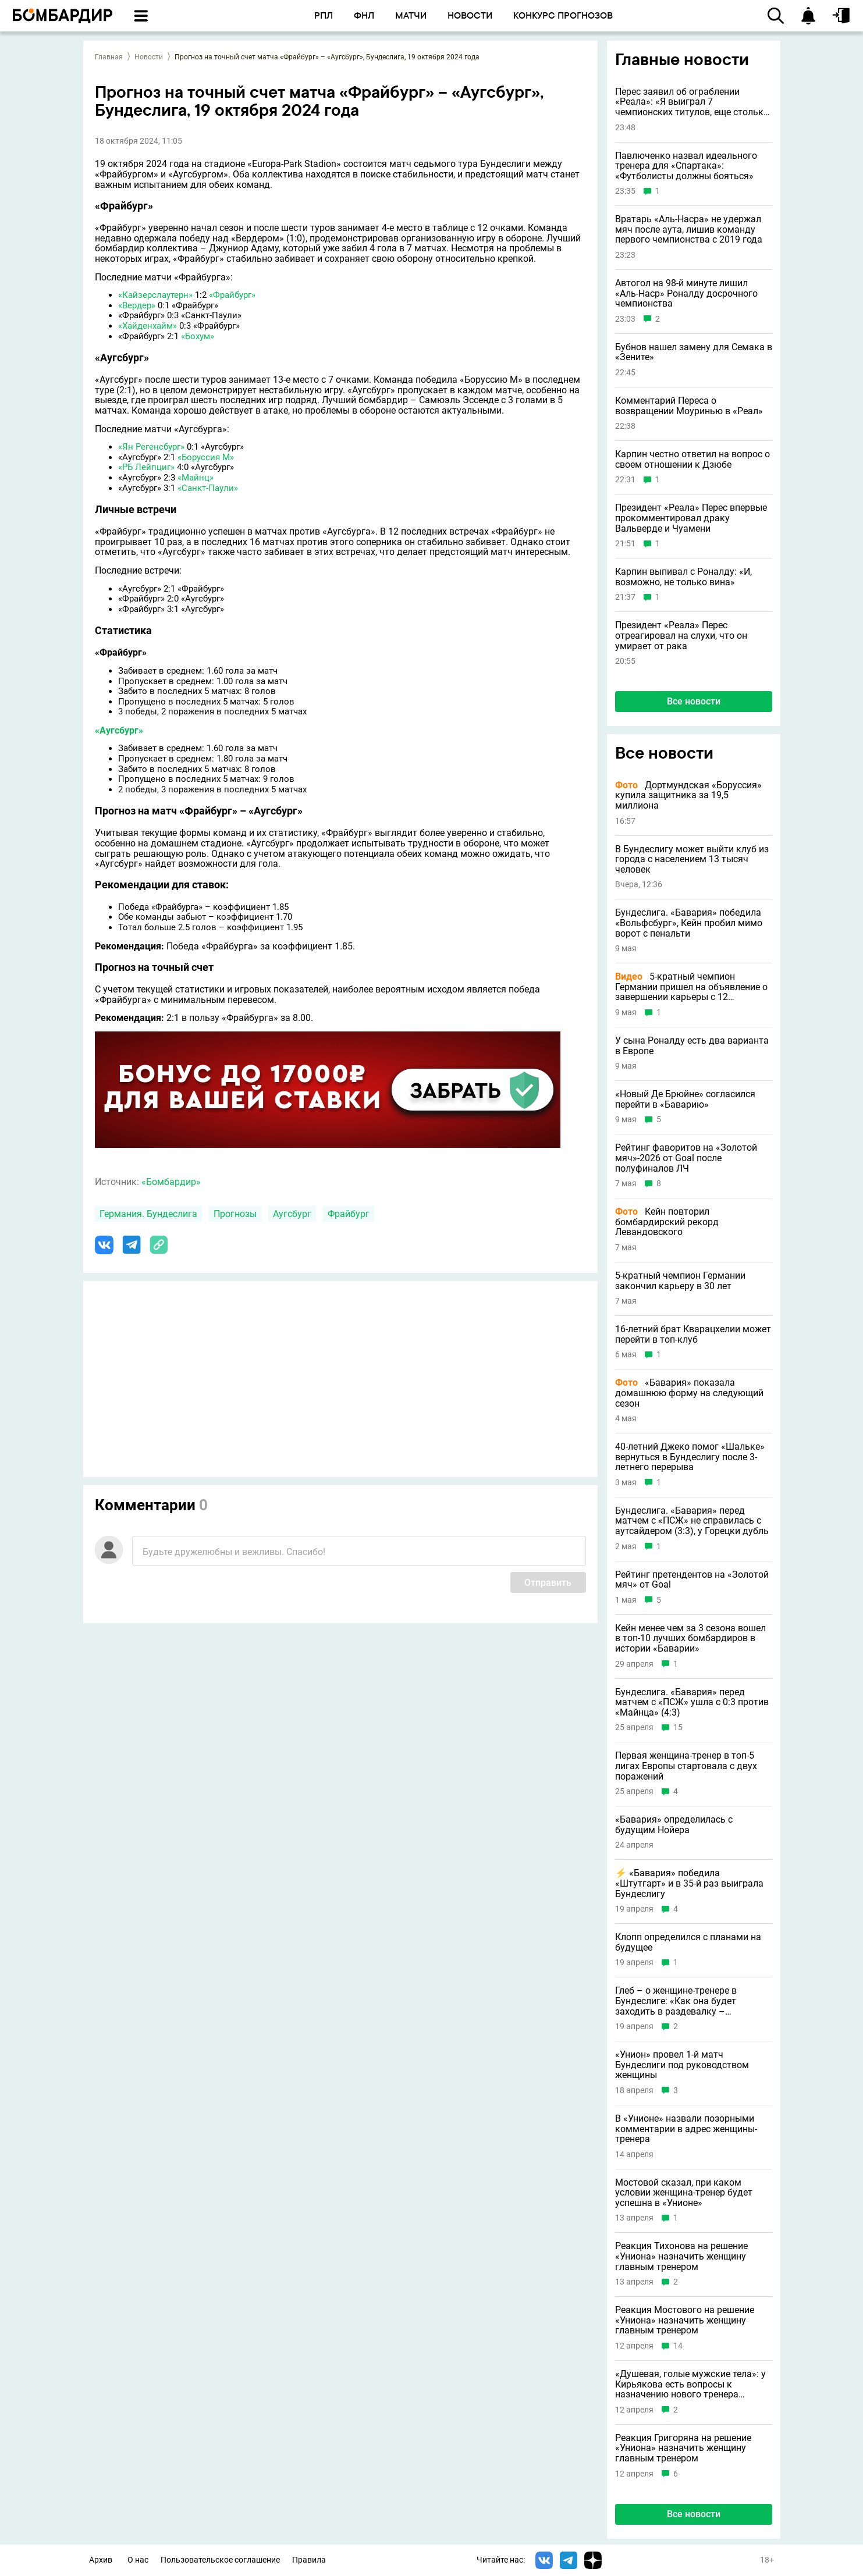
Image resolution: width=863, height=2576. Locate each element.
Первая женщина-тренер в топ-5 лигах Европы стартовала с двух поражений (686, 1765)
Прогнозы (235, 1213)
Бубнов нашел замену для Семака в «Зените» (693, 352)
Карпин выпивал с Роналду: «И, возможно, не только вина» (683, 577)
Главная (109, 57)
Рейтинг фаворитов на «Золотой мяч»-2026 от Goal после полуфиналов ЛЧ (686, 1158)
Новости (148, 57)
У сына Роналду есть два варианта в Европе (692, 1046)
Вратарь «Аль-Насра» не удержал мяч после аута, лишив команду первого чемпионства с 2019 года (688, 229)
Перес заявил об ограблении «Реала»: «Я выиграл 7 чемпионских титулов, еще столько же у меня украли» (692, 102)
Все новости (693, 701)
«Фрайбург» (232, 295)
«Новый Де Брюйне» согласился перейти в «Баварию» (685, 1099)
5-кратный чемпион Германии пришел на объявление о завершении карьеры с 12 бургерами (691, 987)
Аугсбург (292, 1213)
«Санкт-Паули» (207, 488)
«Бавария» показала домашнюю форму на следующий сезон (689, 1393)
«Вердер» (136, 305)
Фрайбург (349, 1213)
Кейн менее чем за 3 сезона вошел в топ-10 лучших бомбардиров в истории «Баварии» (690, 1638)
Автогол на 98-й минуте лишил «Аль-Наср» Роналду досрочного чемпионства (686, 293)
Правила (309, 2560)
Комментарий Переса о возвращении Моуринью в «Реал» (689, 406)
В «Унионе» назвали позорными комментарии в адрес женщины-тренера (686, 2129)
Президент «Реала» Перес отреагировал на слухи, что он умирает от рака (681, 635)
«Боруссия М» (205, 457)
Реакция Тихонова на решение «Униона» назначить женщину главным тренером (681, 2256)
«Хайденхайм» (147, 326)
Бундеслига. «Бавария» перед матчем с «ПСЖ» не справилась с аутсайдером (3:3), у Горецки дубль (692, 1521)
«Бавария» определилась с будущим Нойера (674, 1824)
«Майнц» (195, 477)
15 (678, 1727)
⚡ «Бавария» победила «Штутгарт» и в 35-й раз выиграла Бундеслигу (689, 1883)
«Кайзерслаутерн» (155, 295)
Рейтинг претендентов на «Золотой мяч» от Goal (692, 1580)
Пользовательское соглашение (220, 2560)
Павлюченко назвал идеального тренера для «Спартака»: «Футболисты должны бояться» (686, 166)
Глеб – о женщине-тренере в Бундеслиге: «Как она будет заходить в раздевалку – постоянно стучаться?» (676, 2001)
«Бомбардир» (171, 1181)
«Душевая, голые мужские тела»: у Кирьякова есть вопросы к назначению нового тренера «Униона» (690, 2384)
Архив (100, 2560)
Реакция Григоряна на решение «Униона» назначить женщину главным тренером (683, 2448)
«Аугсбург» (119, 730)
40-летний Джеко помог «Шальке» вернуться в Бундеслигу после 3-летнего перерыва (690, 1457)
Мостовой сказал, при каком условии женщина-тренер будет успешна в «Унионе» (683, 2192)
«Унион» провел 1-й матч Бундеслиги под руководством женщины (682, 2065)
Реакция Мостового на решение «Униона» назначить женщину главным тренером (684, 2320)
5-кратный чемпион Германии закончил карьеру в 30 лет (680, 1281)
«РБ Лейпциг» (146, 467)
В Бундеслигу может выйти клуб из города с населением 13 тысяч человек (692, 859)
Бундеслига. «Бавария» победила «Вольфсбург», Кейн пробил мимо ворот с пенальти (688, 923)
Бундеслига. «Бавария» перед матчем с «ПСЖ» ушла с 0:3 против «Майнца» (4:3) (692, 1702)
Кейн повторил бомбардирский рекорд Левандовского (667, 1222)
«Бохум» (197, 336)
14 (678, 2346)
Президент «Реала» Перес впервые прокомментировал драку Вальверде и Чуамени (691, 518)
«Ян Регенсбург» (151, 447)
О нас (137, 2560)
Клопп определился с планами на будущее (688, 1942)
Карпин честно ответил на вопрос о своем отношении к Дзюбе (692, 459)
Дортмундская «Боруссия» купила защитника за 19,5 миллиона (688, 795)
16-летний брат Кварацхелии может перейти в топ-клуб (693, 1334)
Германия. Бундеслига (148, 1213)
